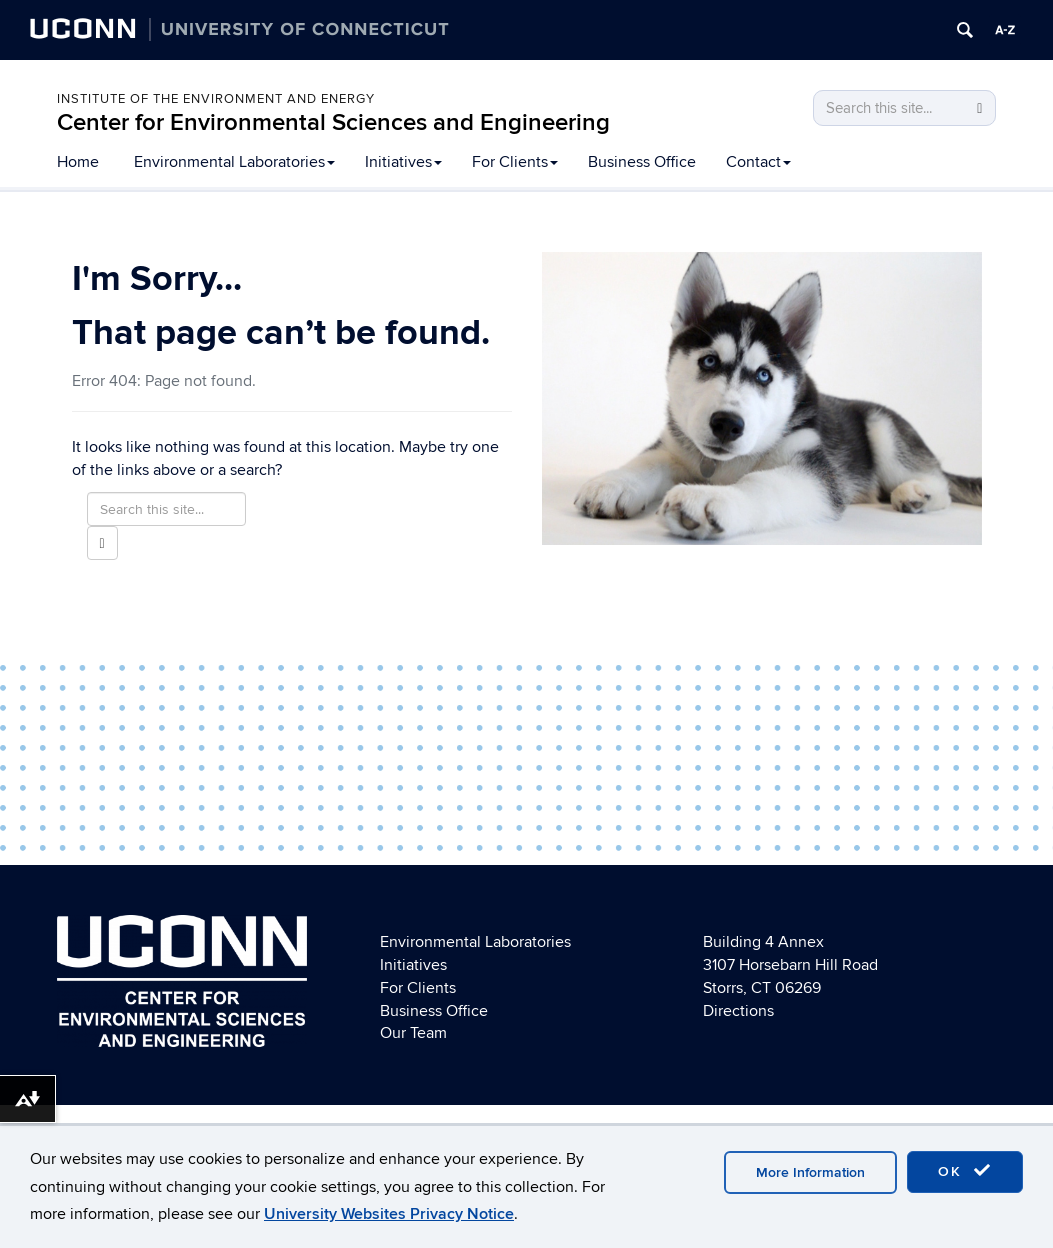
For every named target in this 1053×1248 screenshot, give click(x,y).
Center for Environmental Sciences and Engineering (333, 122)
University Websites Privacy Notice (389, 1214)
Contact (758, 162)
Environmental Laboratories (234, 162)
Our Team (413, 1033)
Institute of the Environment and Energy (216, 99)
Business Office (642, 162)
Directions (738, 1011)
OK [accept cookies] (965, 1171)
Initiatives (403, 162)
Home (78, 162)
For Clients (515, 162)
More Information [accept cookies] (810, 1172)
